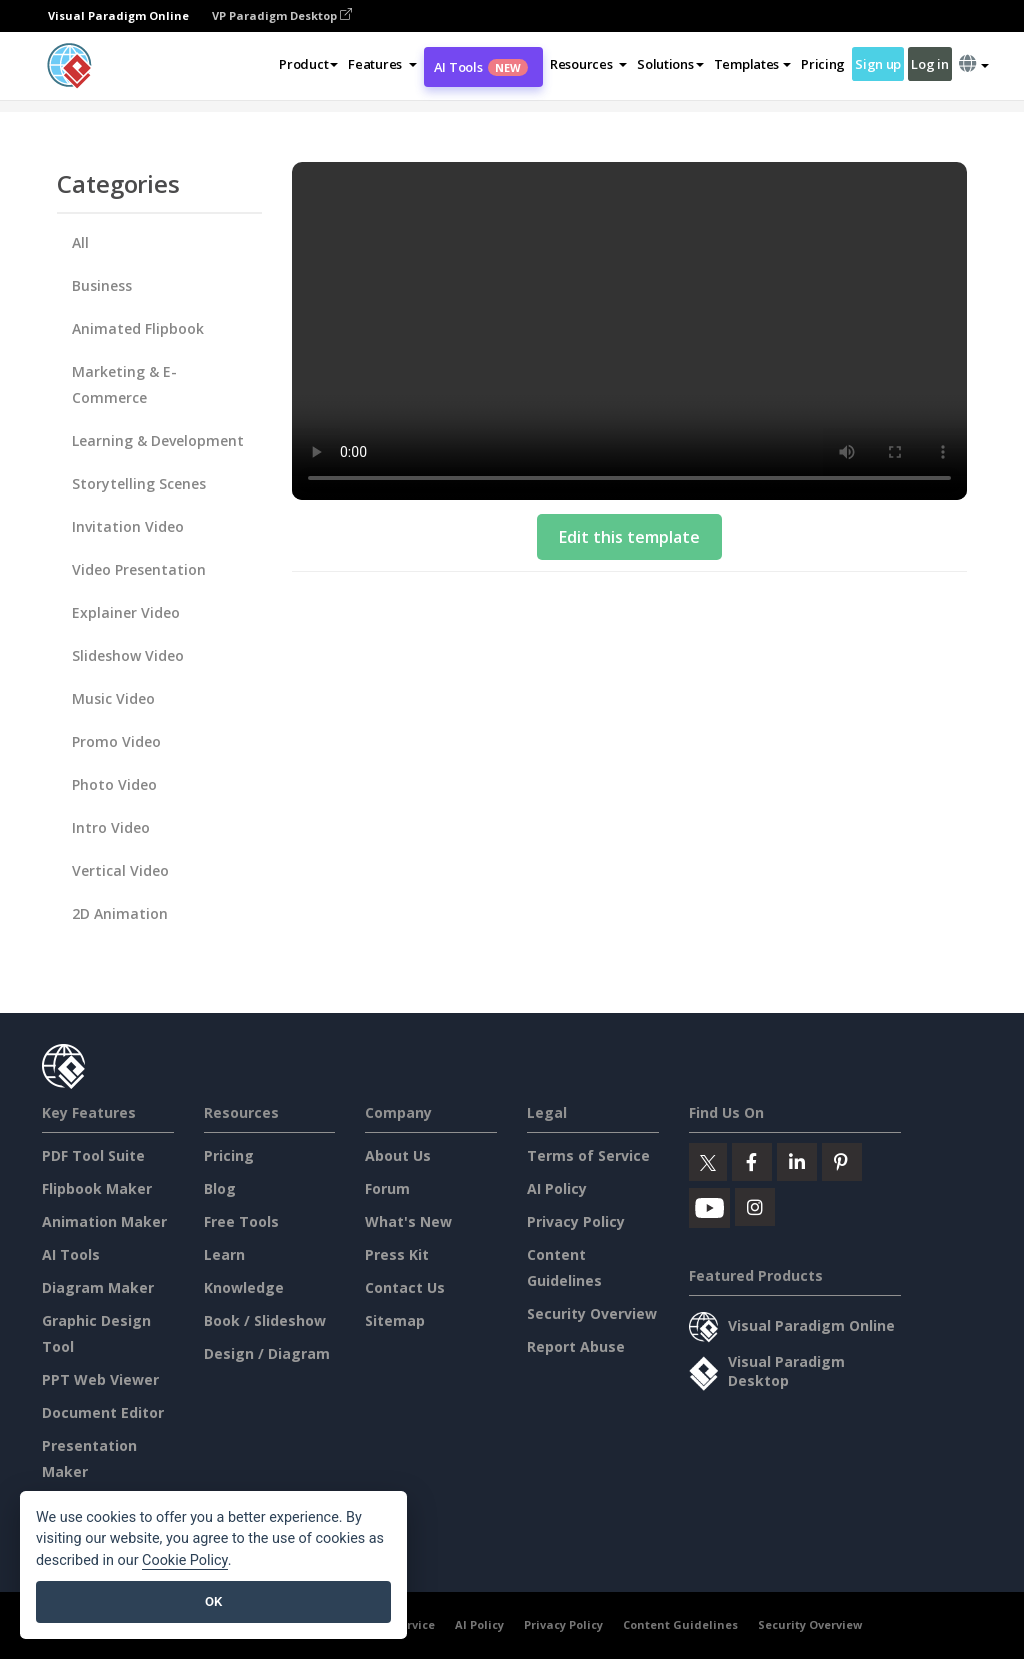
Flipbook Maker (97, 1188)
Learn (224, 1254)
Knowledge (244, 1287)
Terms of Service (588, 1155)
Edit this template (629, 537)
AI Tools (481, 67)
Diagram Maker (98, 1287)
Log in (929, 64)
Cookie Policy (185, 1560)
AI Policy (557, 1188)
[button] (382, 64)
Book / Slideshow (265, 1320)
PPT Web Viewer (100, 1379)
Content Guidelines (680, 1624)
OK (213, 1601)
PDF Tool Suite (93, 1155)
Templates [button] (752, 64)
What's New (408, 1221)
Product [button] (308, 64)
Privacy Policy (576, 1221)
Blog (220, 1188)
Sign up (878, 64)
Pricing (823, 64)
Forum (387, 1188)
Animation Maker (104, 1221)
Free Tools (241, 1221)
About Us (398, 1155)
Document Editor (103, 1412)
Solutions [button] (670, 64)
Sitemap (395, 1320)
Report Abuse (576, 1346)
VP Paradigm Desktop (282, 15)
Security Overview (592, 1313)
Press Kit (397, 1254)
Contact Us (405, 1287)
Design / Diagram (267, 1353)
